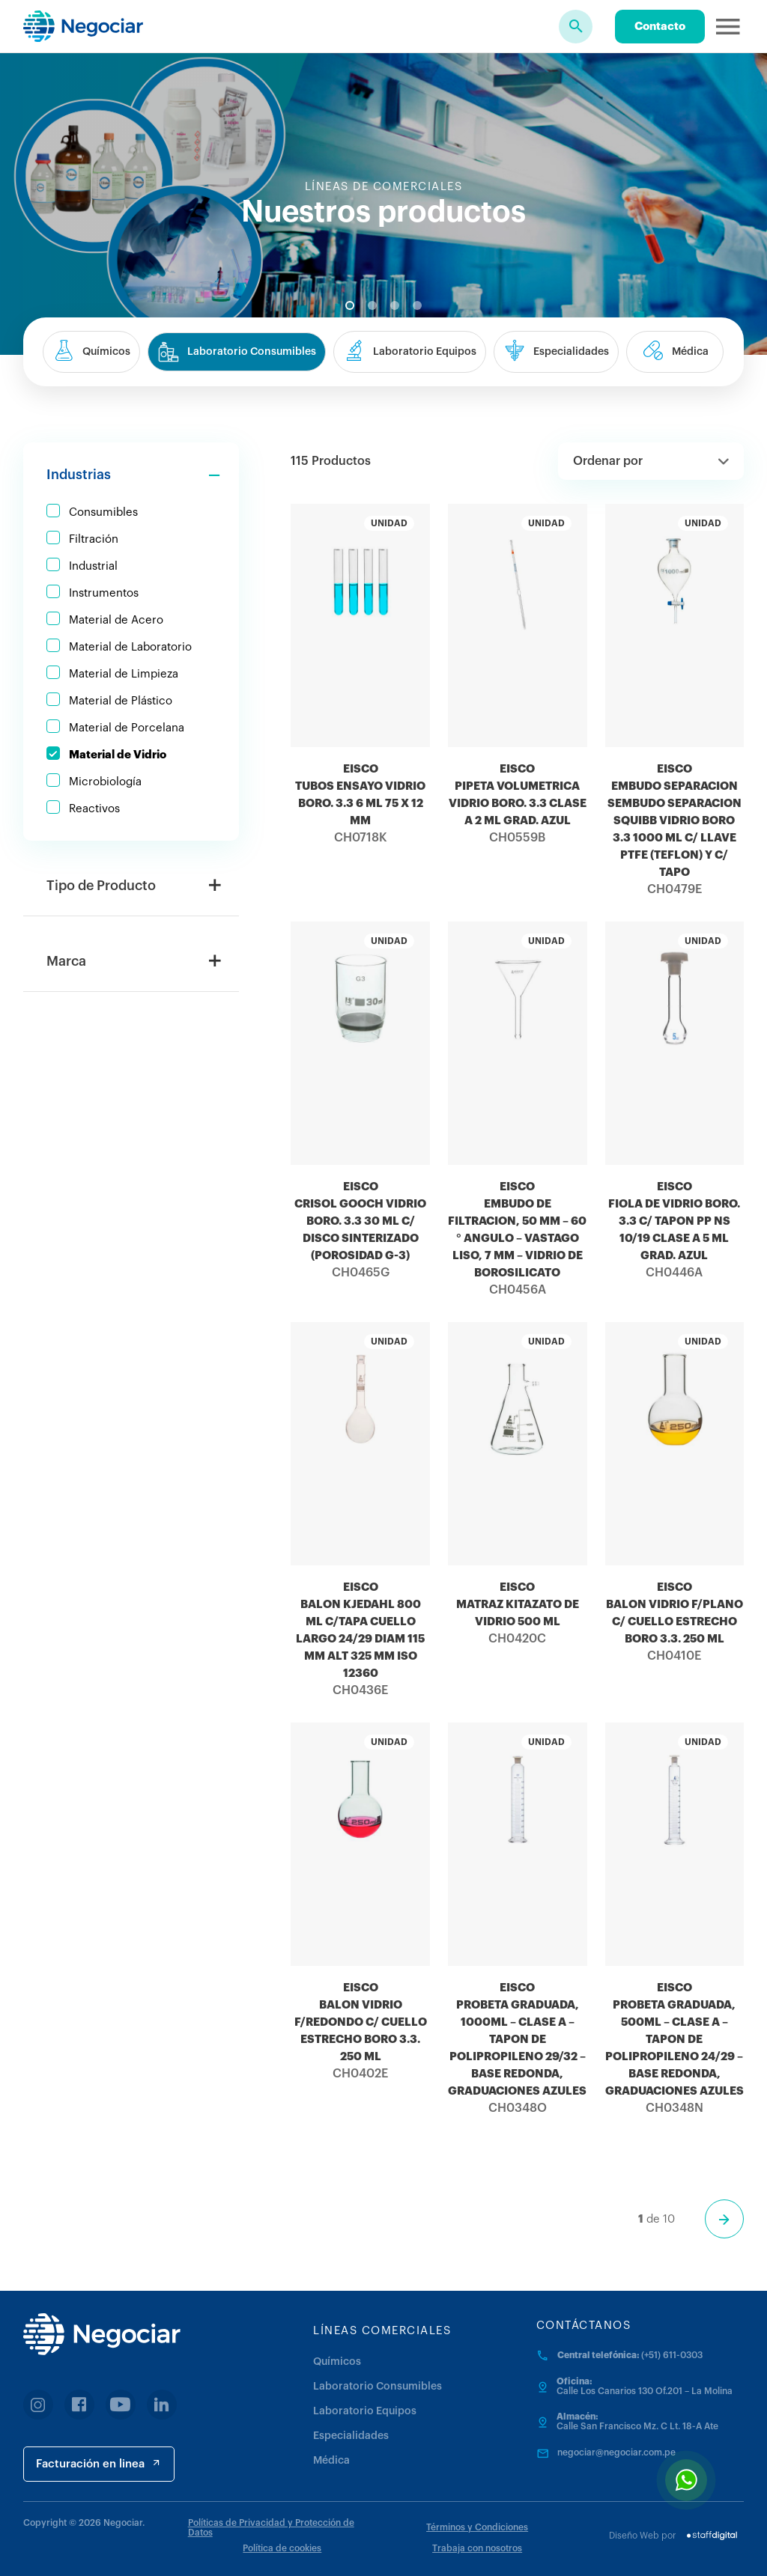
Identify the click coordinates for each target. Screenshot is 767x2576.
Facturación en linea (99, 2463)
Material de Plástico (120, 701)
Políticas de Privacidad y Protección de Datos (271, 2527)
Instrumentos (104, 593)
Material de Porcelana (126, 728)
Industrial (93, 566)
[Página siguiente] (724, 2218)
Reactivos (94, 808)
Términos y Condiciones (477, 2527)
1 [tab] (349, 305)
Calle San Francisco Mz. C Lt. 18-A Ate (637, 2426)
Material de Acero (116, 620)
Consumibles (103, 512)
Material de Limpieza (123, 674)
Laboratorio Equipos (364, 2411)
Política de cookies (282, 2548)
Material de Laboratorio (130, 647)
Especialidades (351, 2436)
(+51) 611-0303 (672, 2355)
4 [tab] (417, 305)
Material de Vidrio (117, 755)
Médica (331, 2460)
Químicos (337, 2362)
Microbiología (105, 782)
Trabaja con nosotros (477, 2548)
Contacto (659, 26)
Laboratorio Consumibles (377, 2386)
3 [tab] (394, 305)
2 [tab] (372, 305)
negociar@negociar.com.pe (616, 2452)
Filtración (93, 539)
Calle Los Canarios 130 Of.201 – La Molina (645, 2391)
